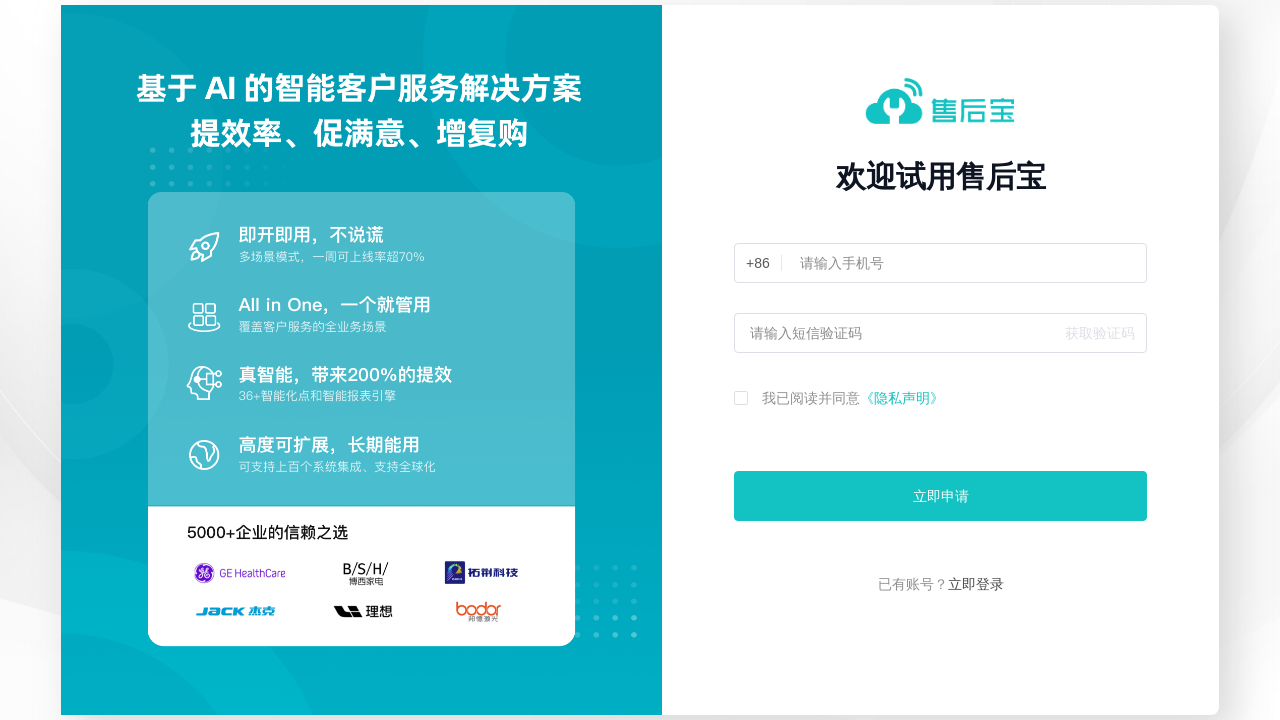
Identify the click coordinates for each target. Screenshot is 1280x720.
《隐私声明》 (902, 398)
